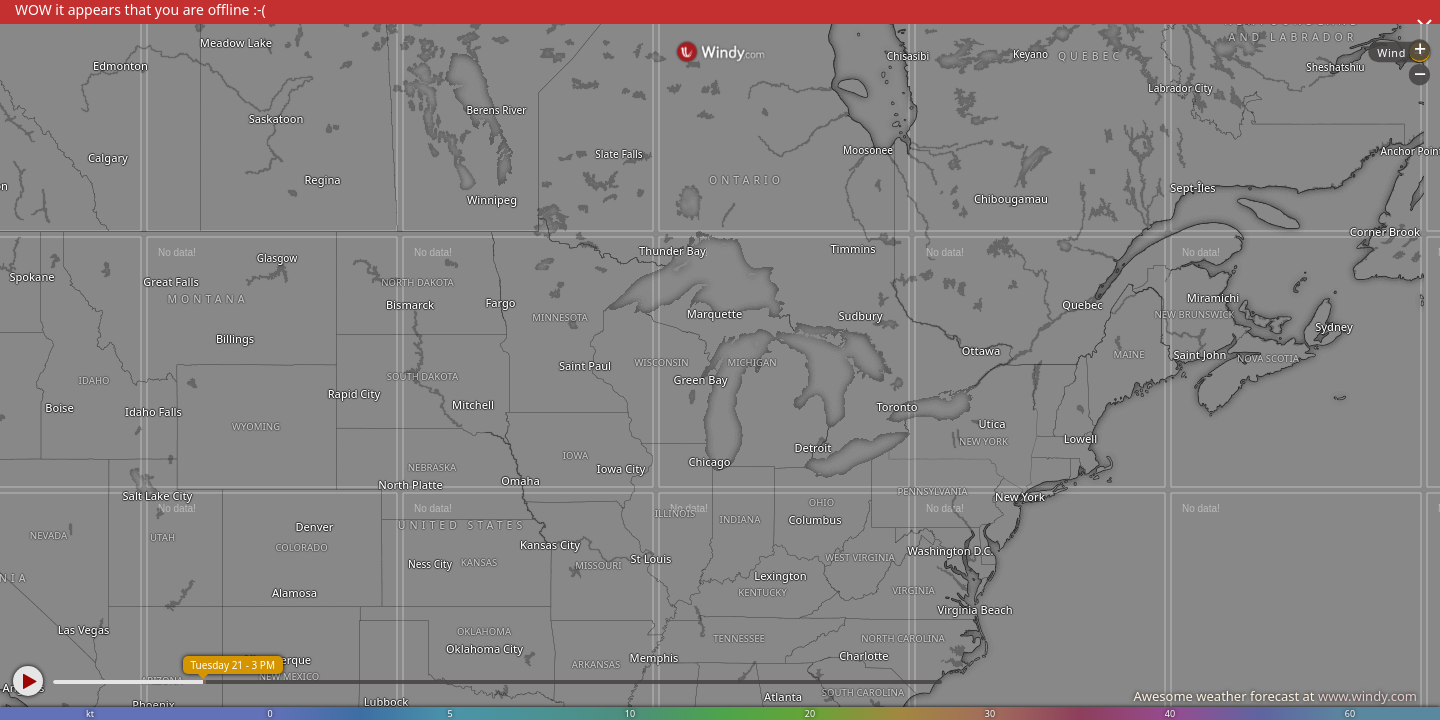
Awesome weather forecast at (1275, 696)
